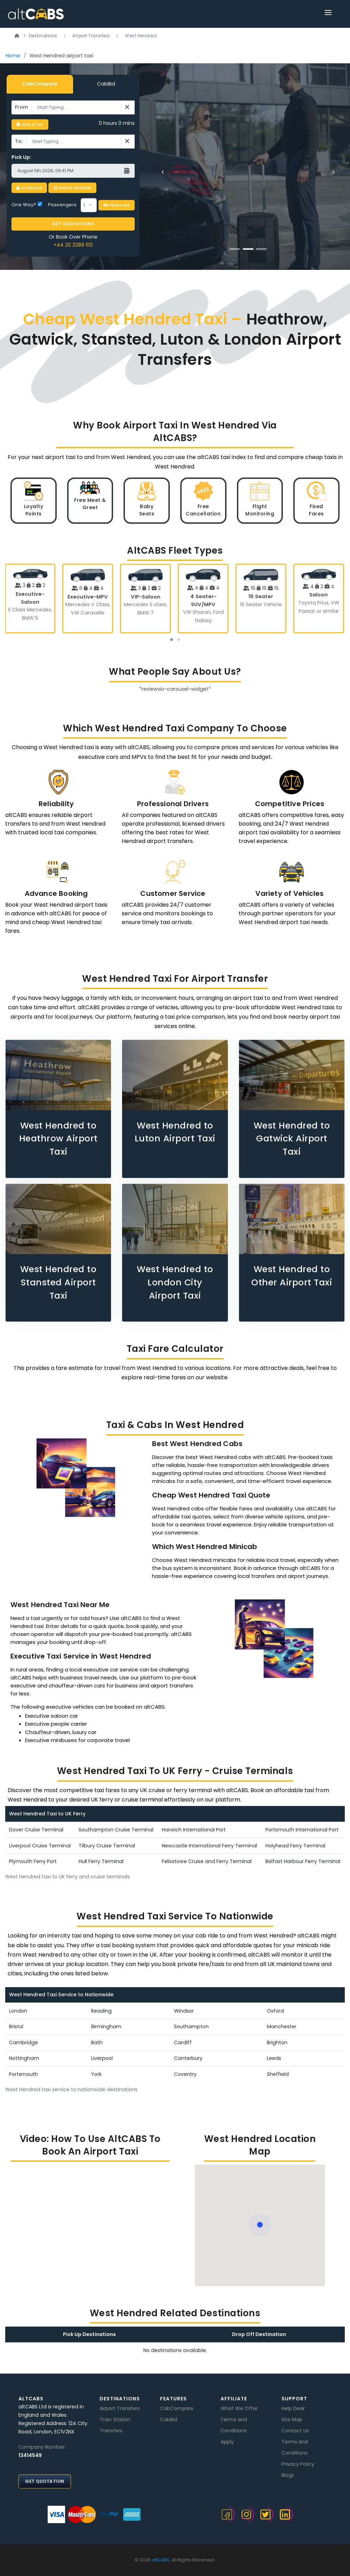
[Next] (333, 172)
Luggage (29, 188)
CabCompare (39, 83)
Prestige (116, 205)
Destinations (43, 36)
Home (13, 55)
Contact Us (295, 2430)
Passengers (62, 204)
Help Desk (293, 2408)
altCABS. (161, 2560)
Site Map (291, 2419)
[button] (171, 639)
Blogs (287, 2475)
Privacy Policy (297, 2464)
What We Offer (239, 2408)
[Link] (328, 14)
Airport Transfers (91, 36)
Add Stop (29, 124)
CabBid (106, 83)
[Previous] (163, 172)
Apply (227, 2441)
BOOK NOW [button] (207, 202)
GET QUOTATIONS (73, 224)
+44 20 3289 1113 (73, 244)
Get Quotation (44, 2481)
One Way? (26, 204)
